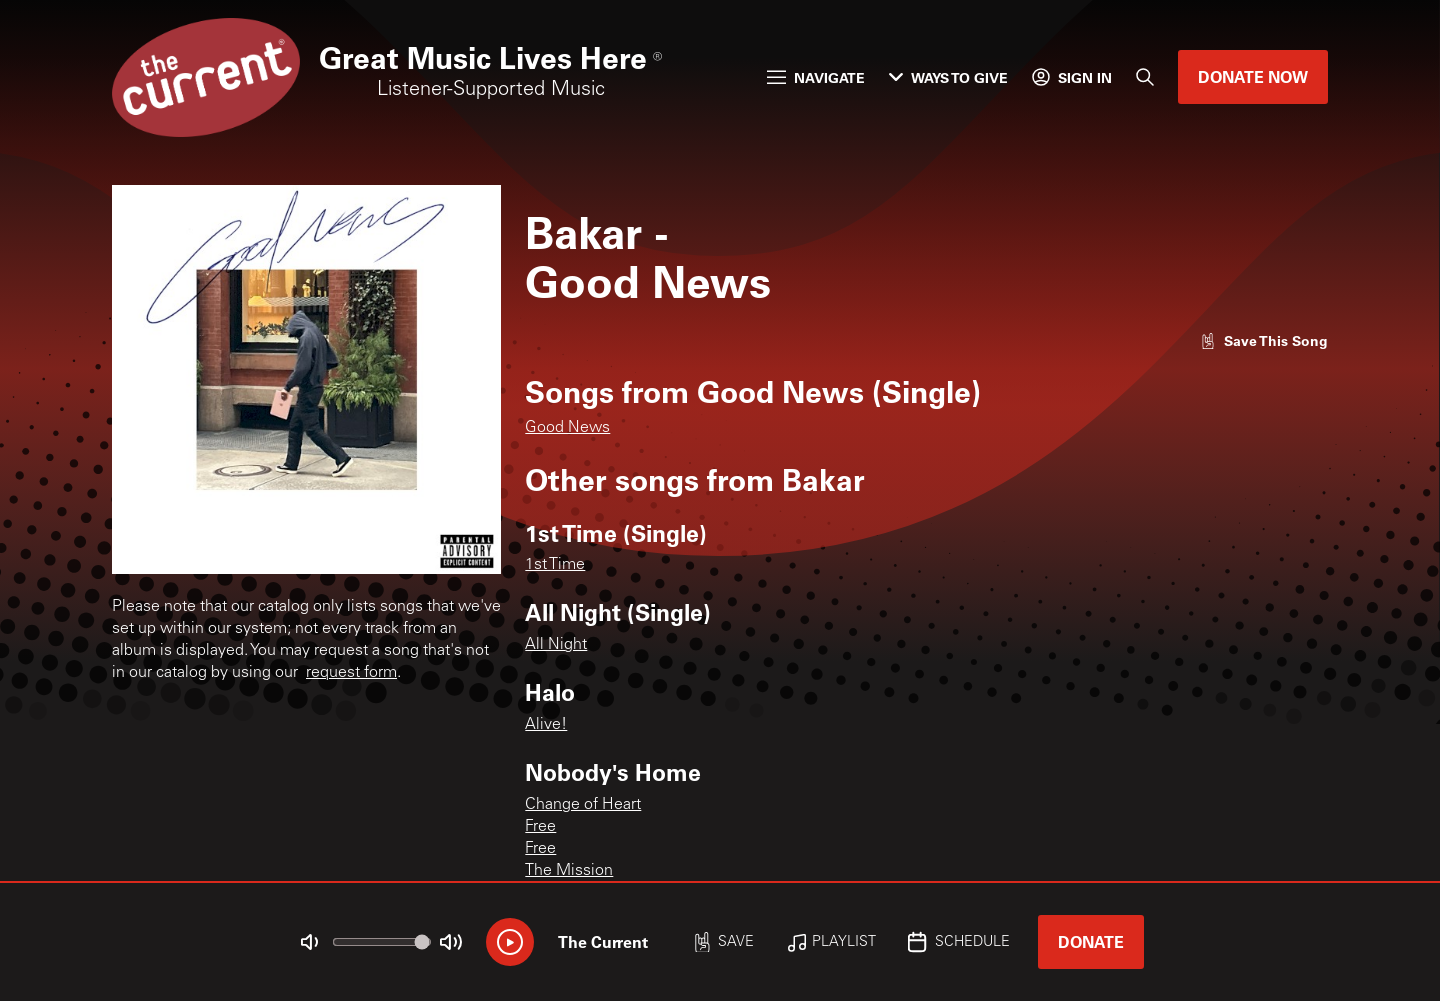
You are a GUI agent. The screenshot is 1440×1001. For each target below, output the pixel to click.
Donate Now (1253, 76)
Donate (1091, 941)
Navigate (816, 77)
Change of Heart (583, 805)
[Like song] (1264, 340)
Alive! (546, 725)
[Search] (1145, 77)
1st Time (555, 565)
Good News (567, 428)
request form (351, 673)
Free (540, 827)
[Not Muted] (310, 942)
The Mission (569, 871)
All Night (556, 645)
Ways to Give (948, 77)
